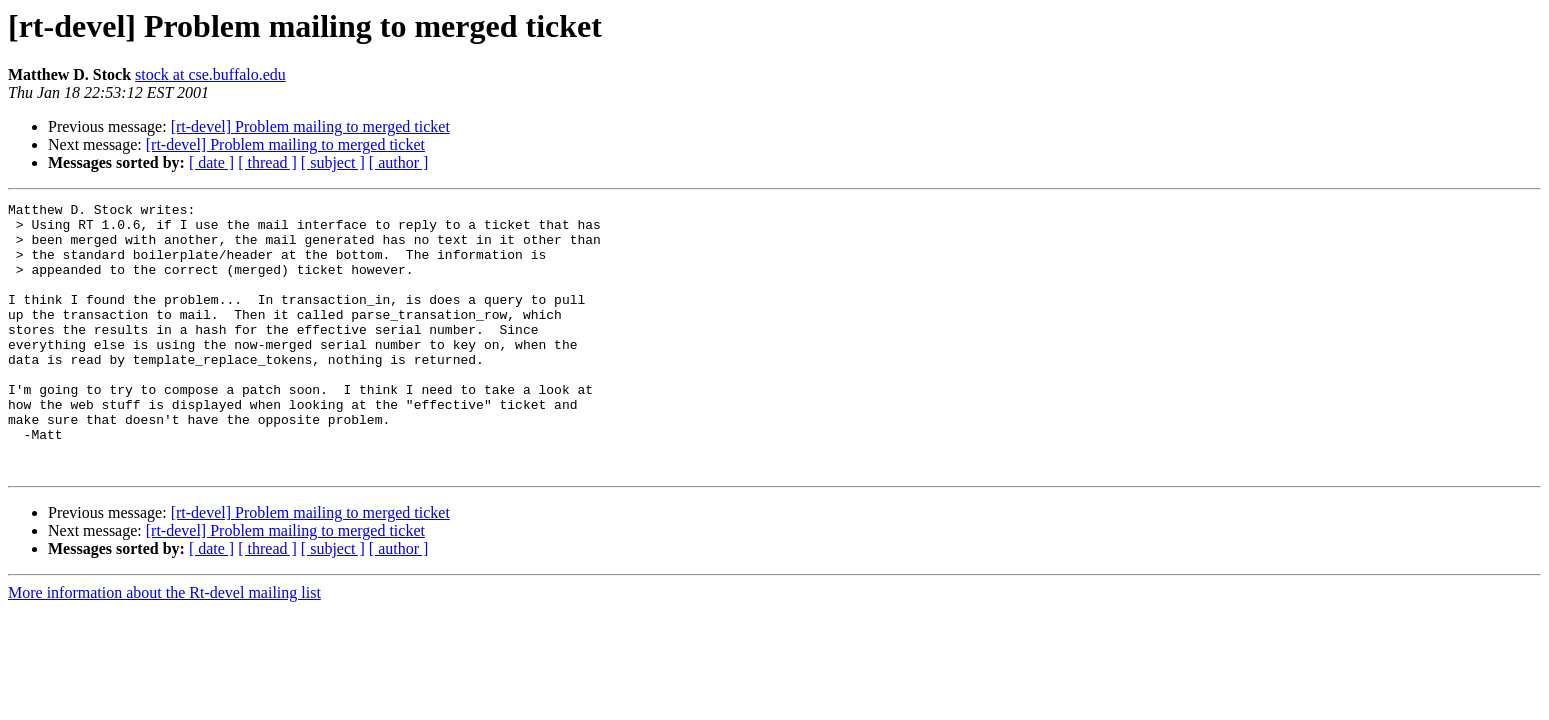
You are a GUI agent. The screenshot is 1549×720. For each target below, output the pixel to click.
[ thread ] (267, 162)
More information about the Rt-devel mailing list (164, 646)
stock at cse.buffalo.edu (210, 74)
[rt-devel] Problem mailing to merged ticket (310, 126)
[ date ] (211, 162)
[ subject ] (333, 162)
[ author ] (399, 162)
